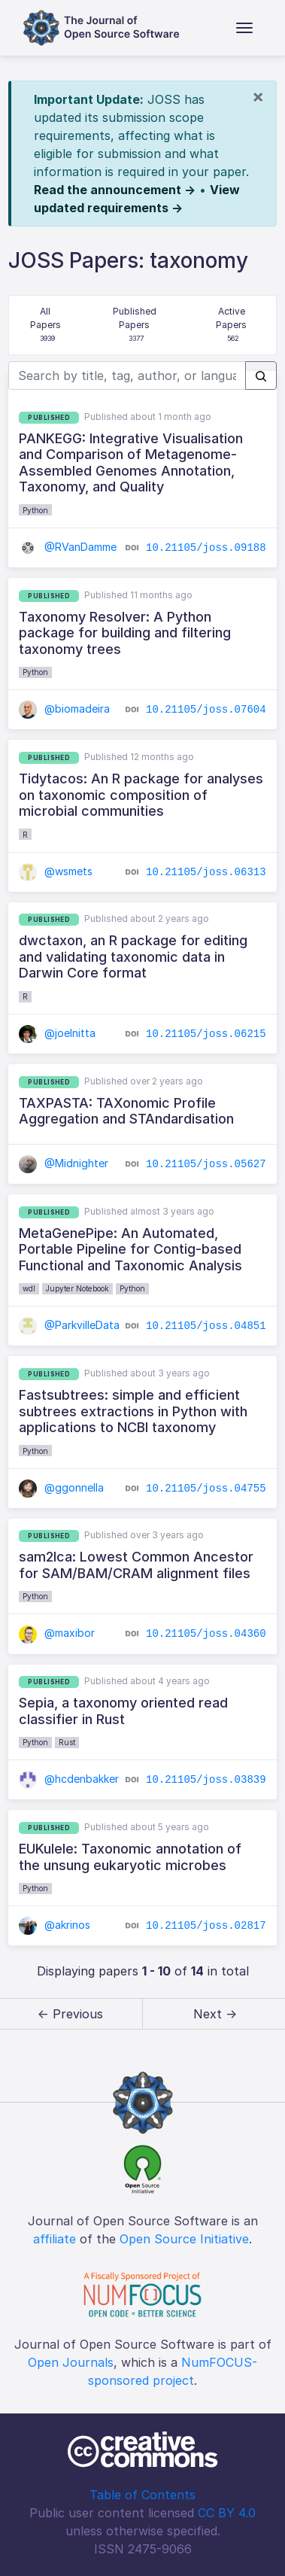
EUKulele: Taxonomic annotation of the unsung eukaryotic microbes (130, 1857)
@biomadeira (64, 708)
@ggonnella (61, 1487)
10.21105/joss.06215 (206, 1034)
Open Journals (71, 2362)
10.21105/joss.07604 (206, 710)
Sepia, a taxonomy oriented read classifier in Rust (123, 1711)
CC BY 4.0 (227, 2512)
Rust (67, 1742)
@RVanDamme (68, 546)
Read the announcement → (115, 189)
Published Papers (135, 325)
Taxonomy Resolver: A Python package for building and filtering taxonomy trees (125, 633)
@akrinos (54, 1924)
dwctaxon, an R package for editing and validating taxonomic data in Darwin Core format (133, 956)
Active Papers (233, 325)
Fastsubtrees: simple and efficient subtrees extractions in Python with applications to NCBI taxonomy (133, 1411)
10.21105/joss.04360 (206, 1634)
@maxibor (57, 1632)
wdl (29, 1288)
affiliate (54, 2238)
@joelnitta (57, 1032)
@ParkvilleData (69, 1324)
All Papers (47, 325)
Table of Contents (142, 2494)
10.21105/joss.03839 (206, 1780)
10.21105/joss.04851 (206, 1326)
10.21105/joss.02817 (206, 1926)
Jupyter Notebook (77, 1288)
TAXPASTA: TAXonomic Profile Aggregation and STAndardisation (126, 1111)
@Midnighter (63, 1163)
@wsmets (55, 871)
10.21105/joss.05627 (206, 1164)
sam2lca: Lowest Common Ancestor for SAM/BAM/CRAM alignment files (136, 1565)
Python (35, 510)
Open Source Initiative (184, 2238)
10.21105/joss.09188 (206, 548)
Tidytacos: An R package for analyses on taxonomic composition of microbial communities (141, 795)
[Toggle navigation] (244, 28)
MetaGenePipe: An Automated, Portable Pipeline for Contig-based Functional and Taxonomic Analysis (130, 1249)
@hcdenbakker (69, 1778)
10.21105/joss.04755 (206, 1488)
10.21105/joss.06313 (206, 871)
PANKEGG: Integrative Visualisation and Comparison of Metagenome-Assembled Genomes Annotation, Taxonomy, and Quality (131, 462)
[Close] (258, 96)
